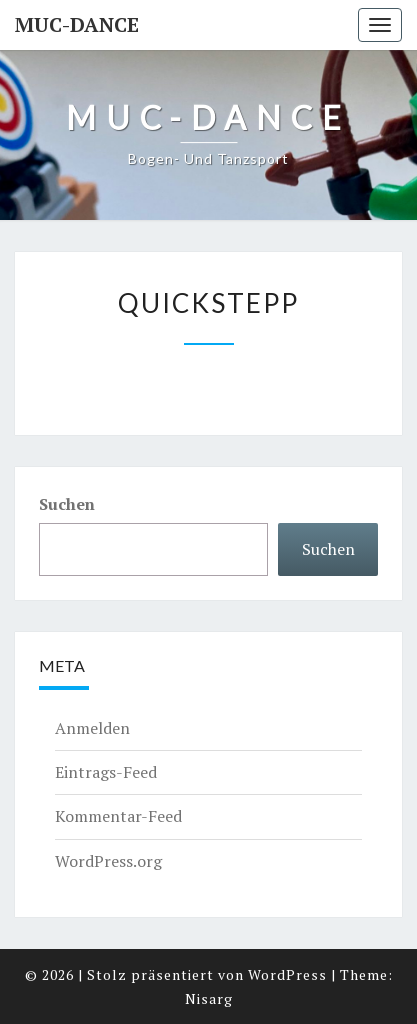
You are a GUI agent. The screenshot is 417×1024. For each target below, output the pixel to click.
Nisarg (209, 998)
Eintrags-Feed (106, 772)
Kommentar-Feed (118, 816)
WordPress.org (108, 861)
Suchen (67, 504)
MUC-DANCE (77, 24)
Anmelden (92, 728)
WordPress (287, 974)
